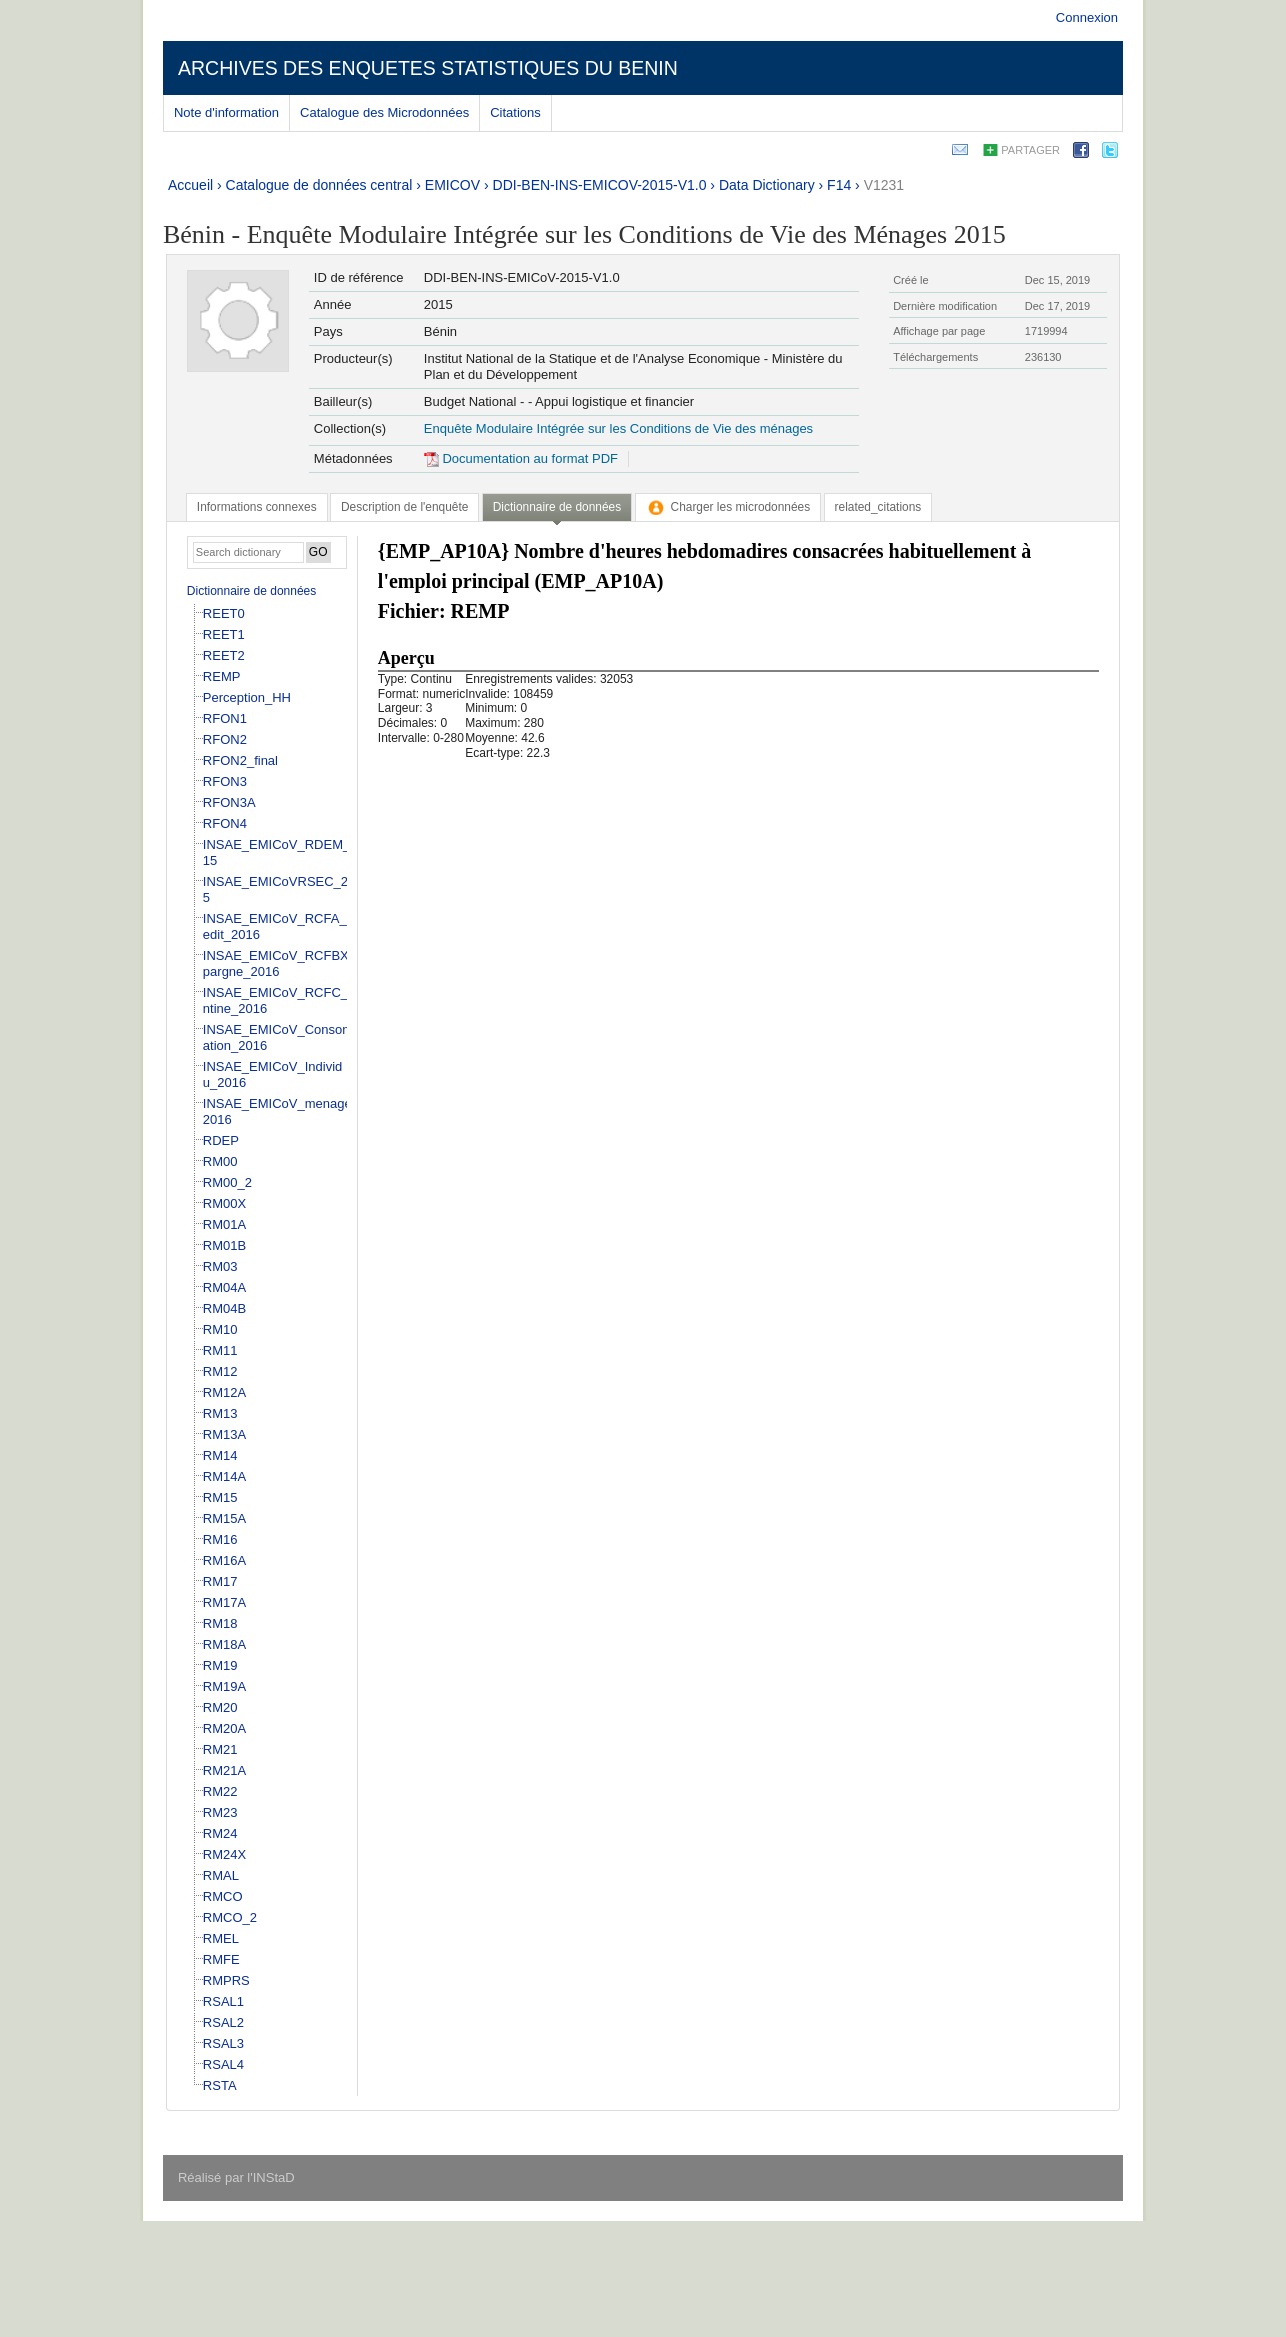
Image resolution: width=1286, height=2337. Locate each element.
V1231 (884, 185)
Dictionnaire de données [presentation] (557, 507)
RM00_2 (227, 1182)
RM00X (224, 1203)
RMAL (221, 1875)
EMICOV (452, 185)
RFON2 (225, 739)
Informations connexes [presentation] (257, 507)
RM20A (224, 1728)
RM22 (220, 1791)
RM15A (224, 1518)
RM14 (220, 1455)
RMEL (221, 1938)
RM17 (220, 1581)
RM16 (220, 1539)
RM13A (224, 1434)
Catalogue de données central (319, 185)
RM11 (220, 1350)
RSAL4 (223, 2064)
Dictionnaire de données (251, 591)
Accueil (190, 185)
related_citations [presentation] (878, 507)
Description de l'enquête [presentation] (404, 507)
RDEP (221, 1140)
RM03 (220, 1266)
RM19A (224, 1686)
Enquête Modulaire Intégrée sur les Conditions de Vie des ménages (618, 428)
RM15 (220, 1497)
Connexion (1087, 17)
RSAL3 (223, 2043)
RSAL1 (223, 2001)
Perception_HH (247, 697)
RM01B (224, 1245)
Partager (1030, 150)
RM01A (224, 1224)
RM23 (220, 1812)
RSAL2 (223, 2022)
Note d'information (226, 112)
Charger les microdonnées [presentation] (728, 507)
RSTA (220, 2085)
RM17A (224, 1602)
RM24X (224, 1854)
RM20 (220, 1707)
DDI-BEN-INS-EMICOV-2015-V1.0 (600, 185)
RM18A (224, 1644)
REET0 (224, 613)
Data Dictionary (767, 185)
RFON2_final (240, 760)
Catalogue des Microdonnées (384, 112)
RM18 (220, 1623)
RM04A (224, 1287)
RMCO (223, 1896)
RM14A (224, 1476)
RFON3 (225, 781)
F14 (839, 185)
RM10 (220, 1329)
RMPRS (226, 1980)
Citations (515, 112)
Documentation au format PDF (521, 458)
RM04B (224, 1308)
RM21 (220, 1749)
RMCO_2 (230, 1917)
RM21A (224, 1770)
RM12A (224, 1392)
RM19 (220, 1665)
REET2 (224, 655)
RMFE (221, 1959)
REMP (222, 676)
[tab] (257, 507)
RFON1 (225, 718)
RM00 (220, 1161)
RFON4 (225, 823)
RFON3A (229, 802)
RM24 (220, 1833)
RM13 (220, 1413)
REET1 (224, 634)
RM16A (224, 1560)
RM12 (220, 1371)
